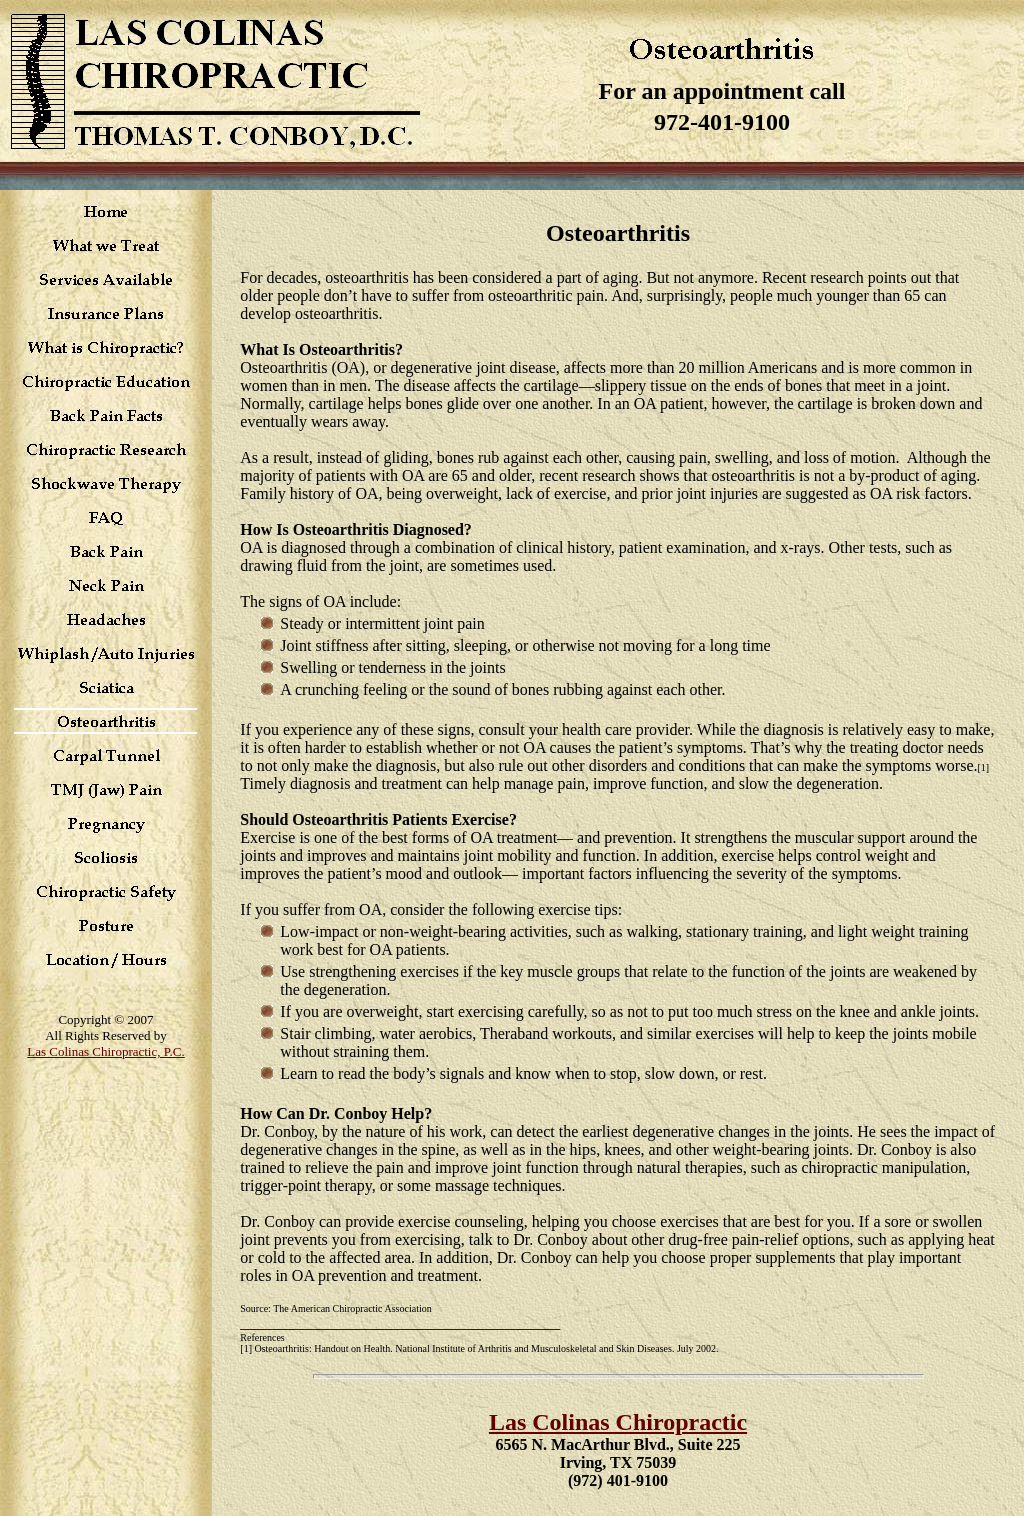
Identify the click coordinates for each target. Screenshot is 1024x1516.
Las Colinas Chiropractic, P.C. (105, 1051)
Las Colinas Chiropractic (618, 1422)
